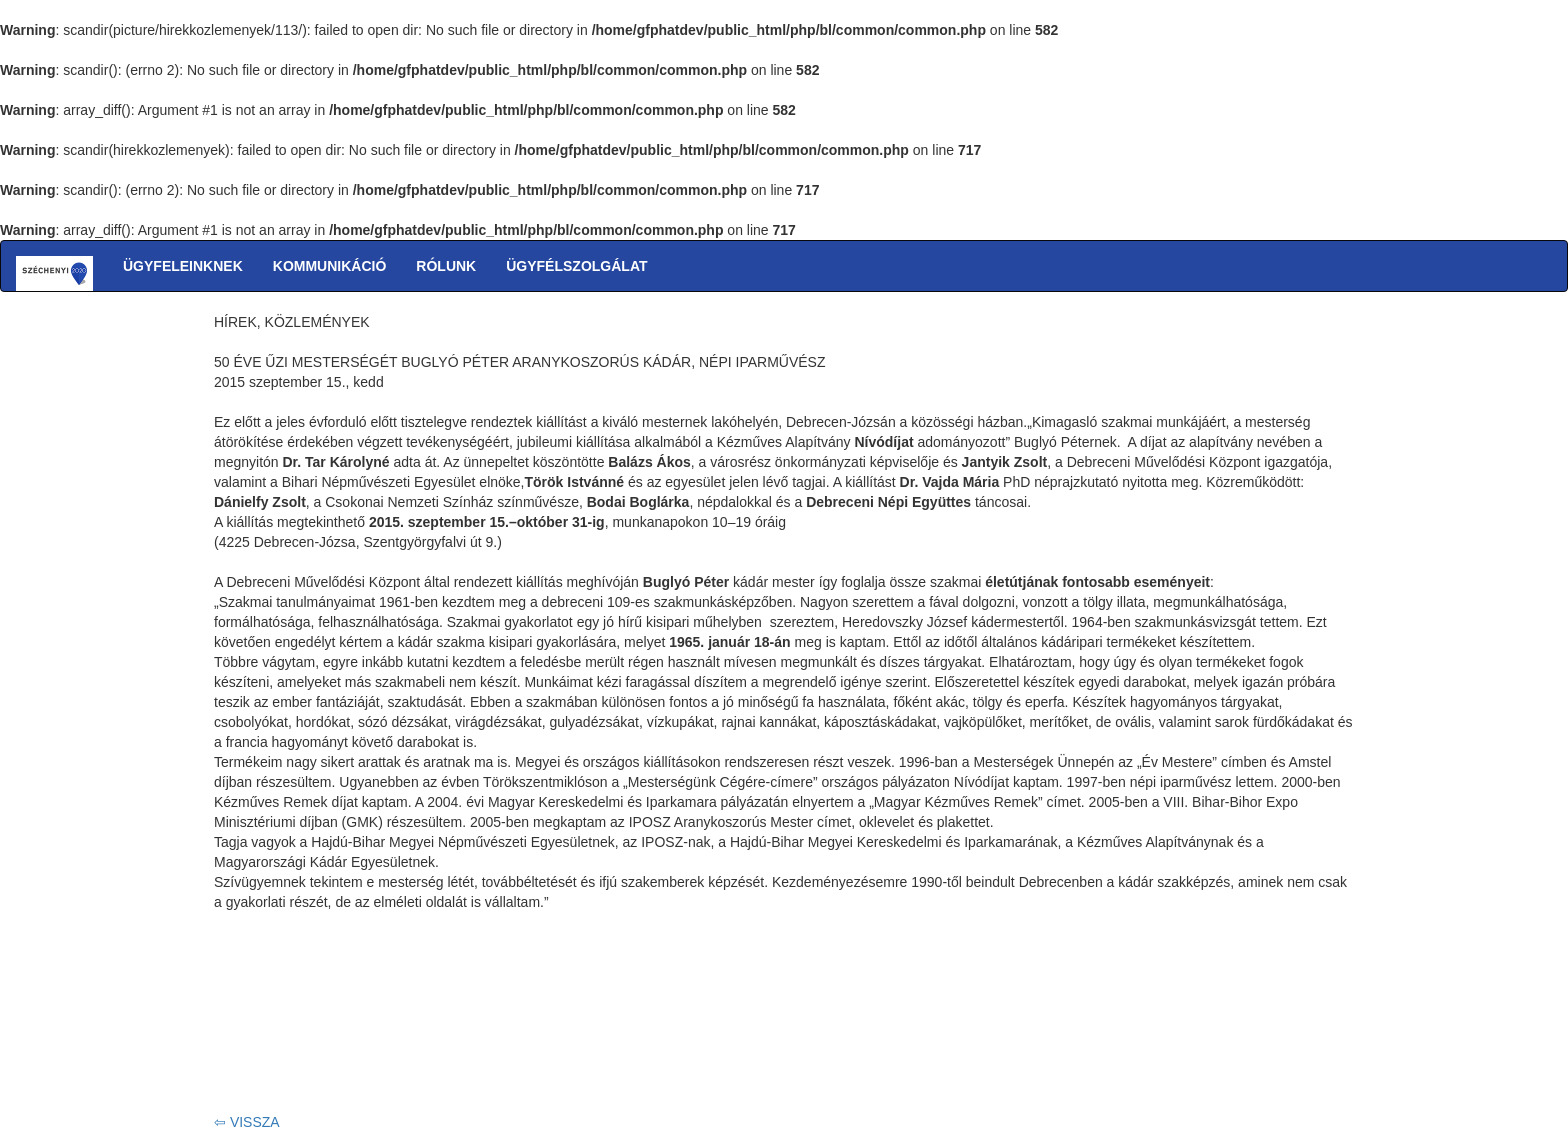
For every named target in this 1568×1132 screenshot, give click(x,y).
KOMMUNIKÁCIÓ (330, 266)
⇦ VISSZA (247, 1122)
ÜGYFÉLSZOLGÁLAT (576, 266)
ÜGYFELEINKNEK (183, 266)
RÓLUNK (446, 266)
